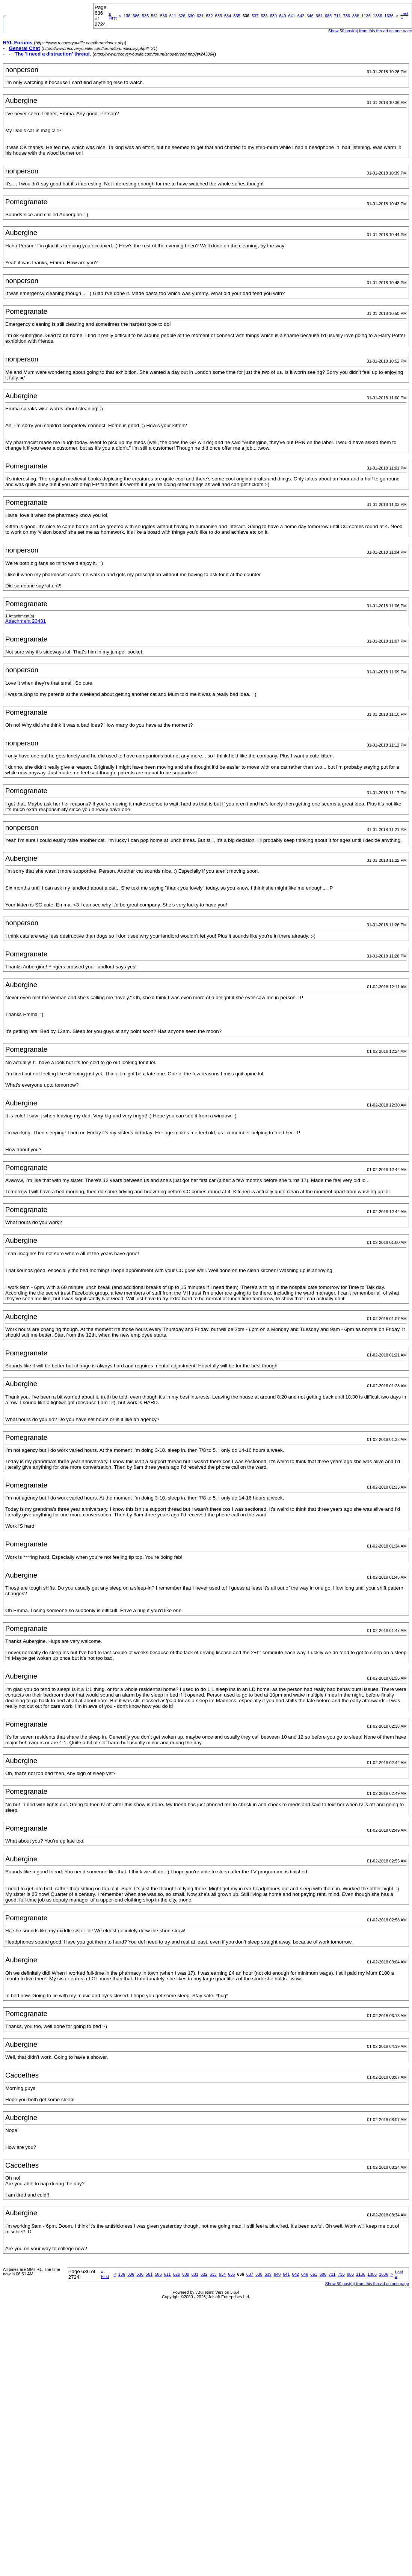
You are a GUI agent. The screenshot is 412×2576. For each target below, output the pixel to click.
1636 (388, 16)
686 (328, 16)
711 (337, 16)
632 (209, 16)
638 (264, 16)
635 (236, 16)
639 (273, 16)
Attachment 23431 (25, 621)
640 (282, 16)
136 (127, 16)
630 (190, 16)
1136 (365, 16)
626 (181, 16)
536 (145, 16)
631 (200, 16)
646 (309, 16)
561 (154, 16)
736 (346, 16)
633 (218, 16)
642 (300, 16)
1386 (377, 16)
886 (355, 16)
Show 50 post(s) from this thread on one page (370, 31)
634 (227, 16)
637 (255, 16)
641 (291, 16)
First (112, 15)
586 (163, 16)
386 (136, 16)
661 (319, 16)
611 (172, 16)
